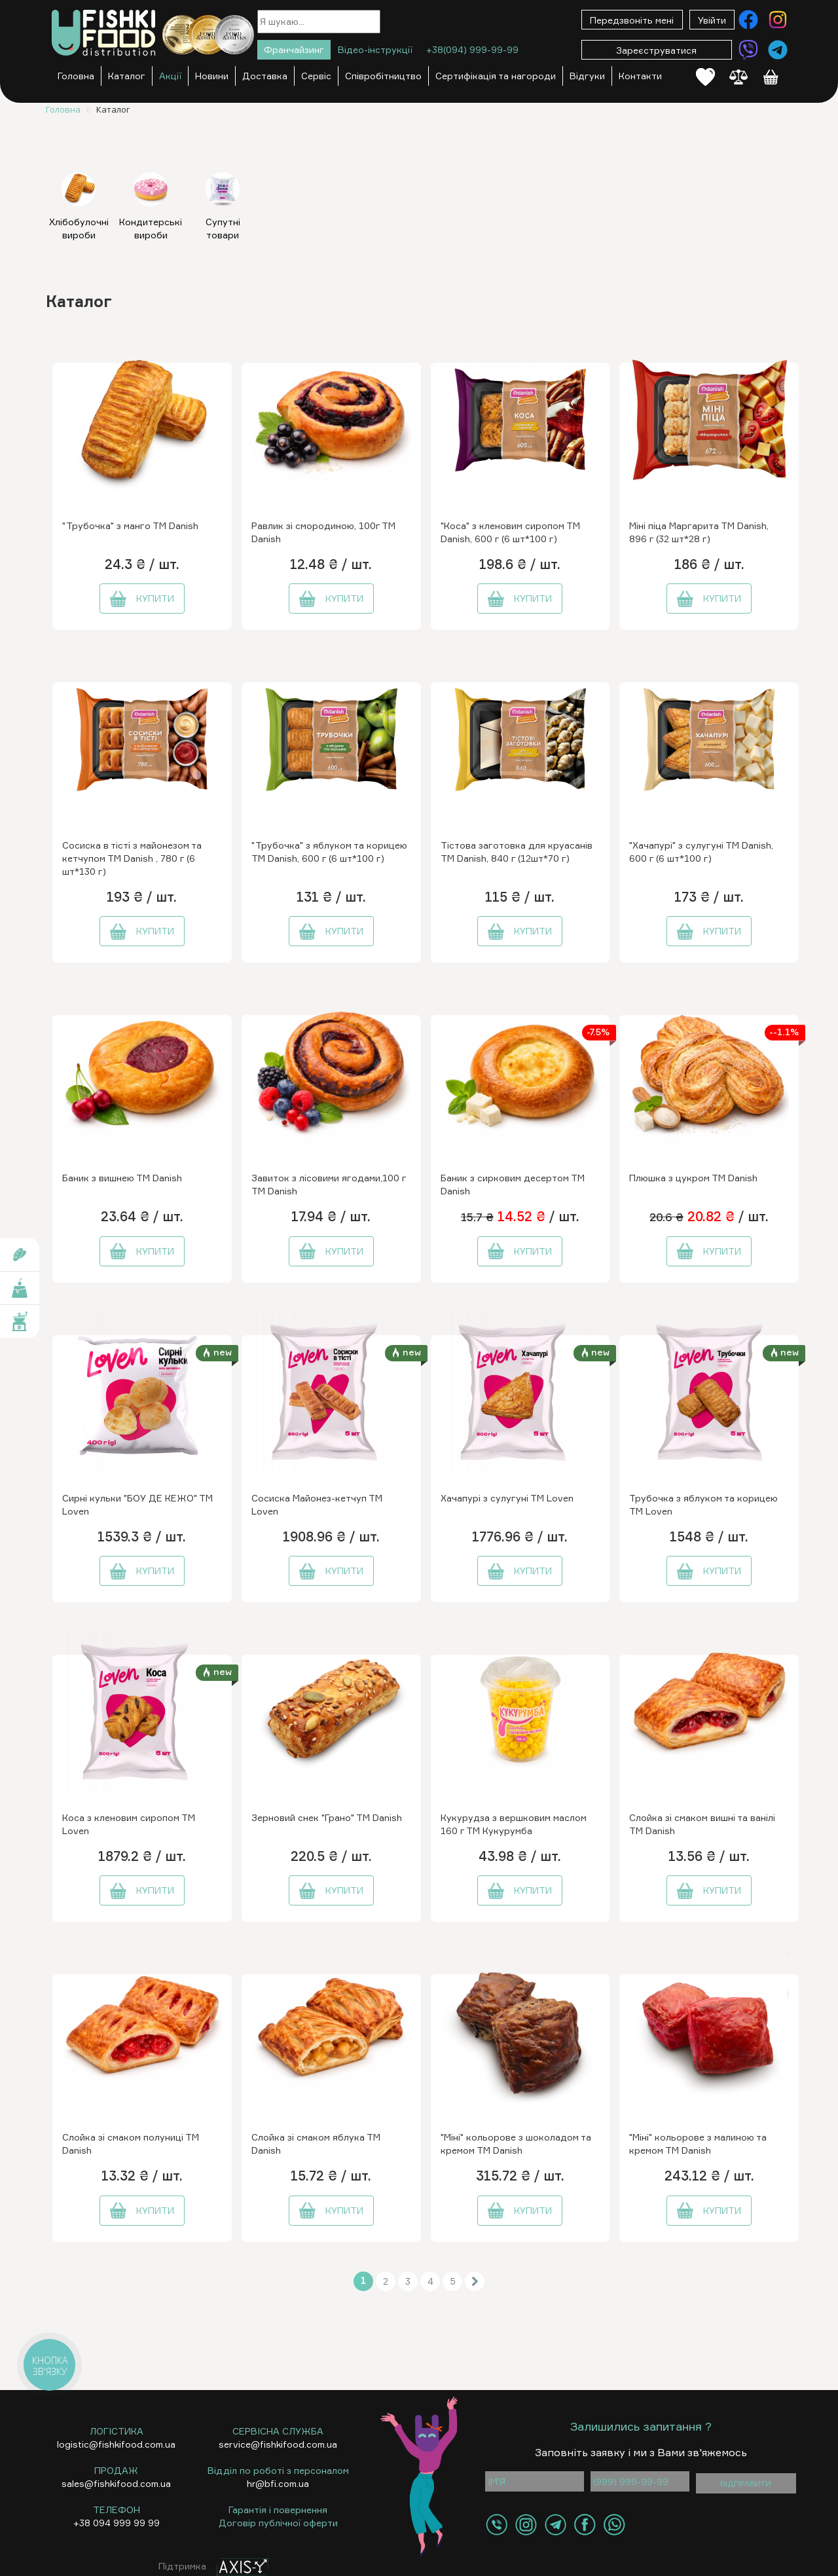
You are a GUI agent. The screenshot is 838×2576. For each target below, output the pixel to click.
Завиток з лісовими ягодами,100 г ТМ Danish (328, 1184)
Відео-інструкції (375, 49)
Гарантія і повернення (277, 2509)
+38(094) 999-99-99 (472, 49)
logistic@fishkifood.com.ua (116, 2444)
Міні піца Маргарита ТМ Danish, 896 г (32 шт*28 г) (699, 532)
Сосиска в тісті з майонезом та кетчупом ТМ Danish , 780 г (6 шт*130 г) (132, 858)
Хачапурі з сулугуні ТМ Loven (507, 1497)
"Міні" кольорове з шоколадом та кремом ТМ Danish (516, 2143)
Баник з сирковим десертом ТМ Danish (513, 1184)
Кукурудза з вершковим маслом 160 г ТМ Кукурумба (514, 1824)
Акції (170, 75)
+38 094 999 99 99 (116, 2522)
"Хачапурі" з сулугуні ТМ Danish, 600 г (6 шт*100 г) (701, 851)
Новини (211, 75)
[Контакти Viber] (748, 50)
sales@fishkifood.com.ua (116, 2483)
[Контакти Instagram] (778, 19)
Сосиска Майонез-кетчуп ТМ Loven (316, 1504)
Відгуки (587, 75)
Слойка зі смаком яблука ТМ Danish (315, 2143)
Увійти (712, 20)
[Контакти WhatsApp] (614, 2524)
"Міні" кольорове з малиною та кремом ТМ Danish (698, 2143)
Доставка (264, 75)
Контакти (640, 75)
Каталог (126, 75)
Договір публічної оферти (278, 2522)
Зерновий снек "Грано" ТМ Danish (326, 1817)
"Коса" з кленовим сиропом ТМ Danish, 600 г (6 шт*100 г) (510, 532)
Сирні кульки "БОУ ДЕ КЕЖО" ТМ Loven (137, 1504)
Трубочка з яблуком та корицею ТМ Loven (703, 1504)
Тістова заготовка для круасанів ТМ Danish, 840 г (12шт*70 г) (516, 851)
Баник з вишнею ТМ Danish (122, 1177)
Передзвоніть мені (632, 20)
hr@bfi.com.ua (278, 2483)
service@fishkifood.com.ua (278, 2444)
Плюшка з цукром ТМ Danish (693, 1177)
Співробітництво (383, 75)
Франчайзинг (294, 49)
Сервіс (316, 75)
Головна (76, 75)
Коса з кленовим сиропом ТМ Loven (128, 1824)
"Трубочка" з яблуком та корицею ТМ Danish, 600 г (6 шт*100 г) (329, 851)
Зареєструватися (656, 50)
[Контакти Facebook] (748, 19)
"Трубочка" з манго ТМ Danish (130, 525)
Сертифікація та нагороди (495, 75)
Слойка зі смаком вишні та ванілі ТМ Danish (702, 1824)
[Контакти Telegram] (778, 50)
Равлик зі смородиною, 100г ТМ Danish (323, 532)
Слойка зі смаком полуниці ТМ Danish (130, 2143)
